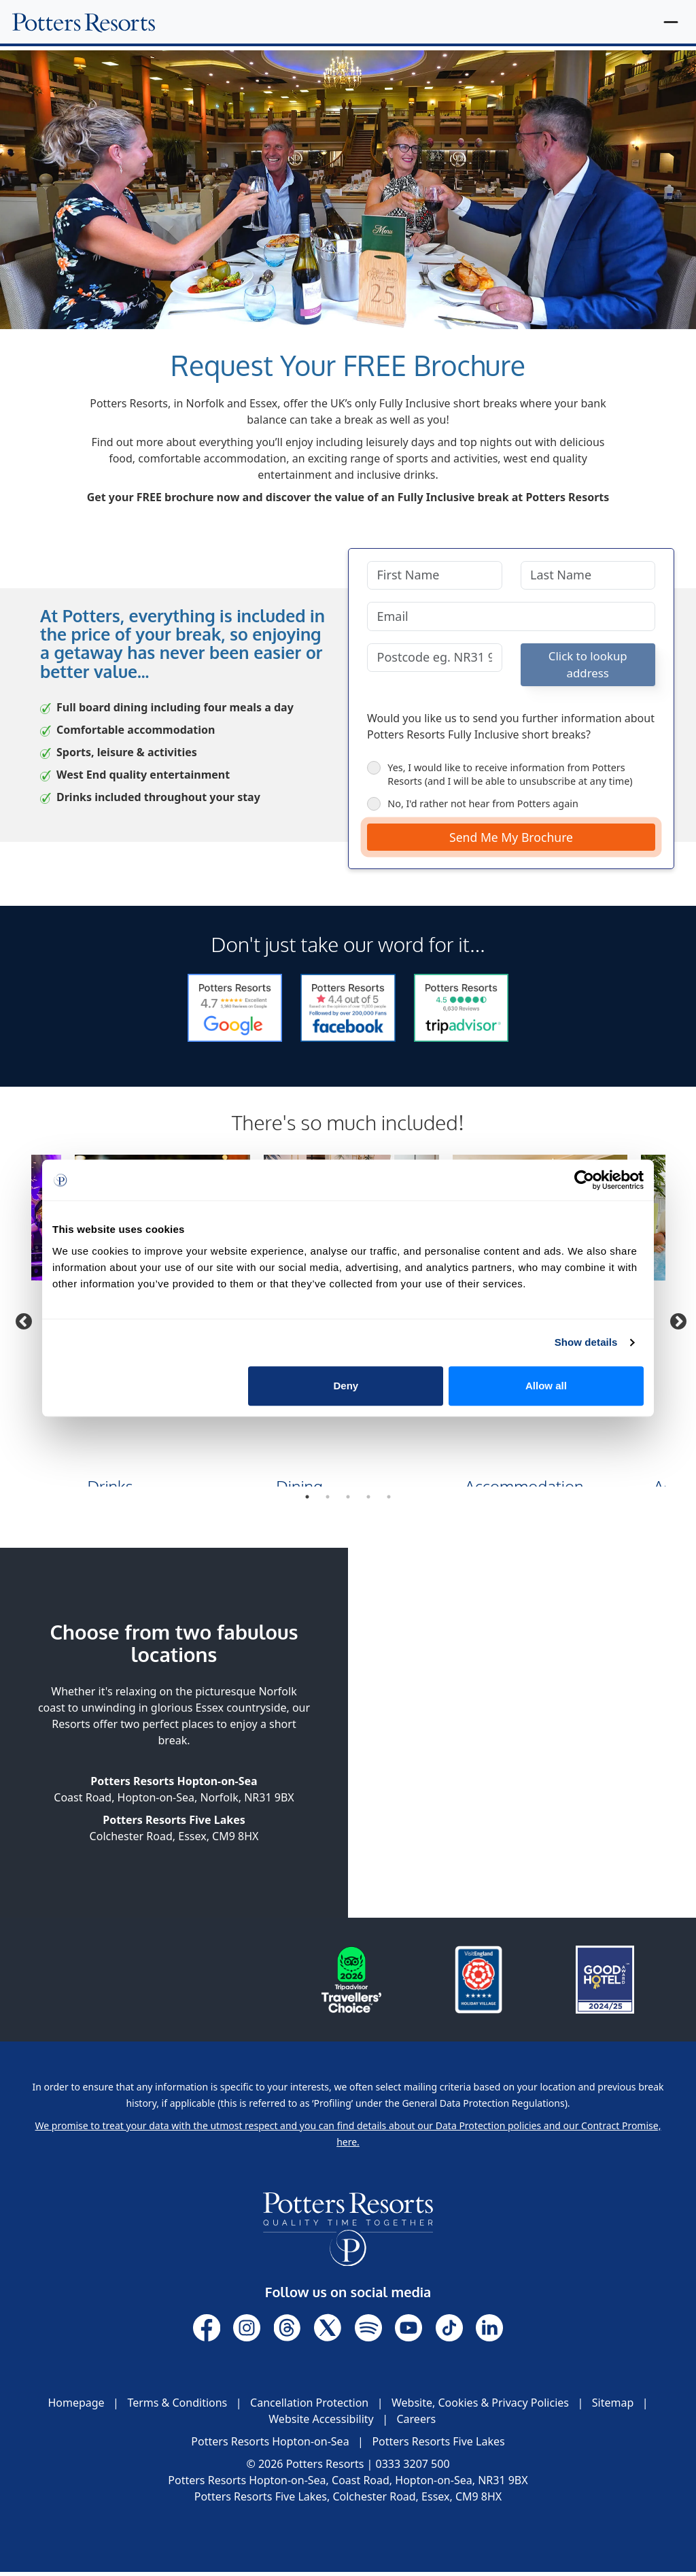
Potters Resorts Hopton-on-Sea (270, 2445)
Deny (346, 1385)
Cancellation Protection (309, 2406)
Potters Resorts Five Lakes (438, 2445)
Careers (416, 2423)
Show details (586, 1342)
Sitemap (613, 2406)
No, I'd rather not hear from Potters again (472, 807)
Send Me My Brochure (511, 840)
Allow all (546, 1385)
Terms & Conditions (177, 2406)
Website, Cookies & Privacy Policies (480, 2406)
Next (675, 1323)
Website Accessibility (320, 2423)
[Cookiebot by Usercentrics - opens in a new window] (584, 1180)
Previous (21, 1323)
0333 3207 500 (413, 2467)
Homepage (76, 2406)
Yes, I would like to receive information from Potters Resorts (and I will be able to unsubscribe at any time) (500, 777)
